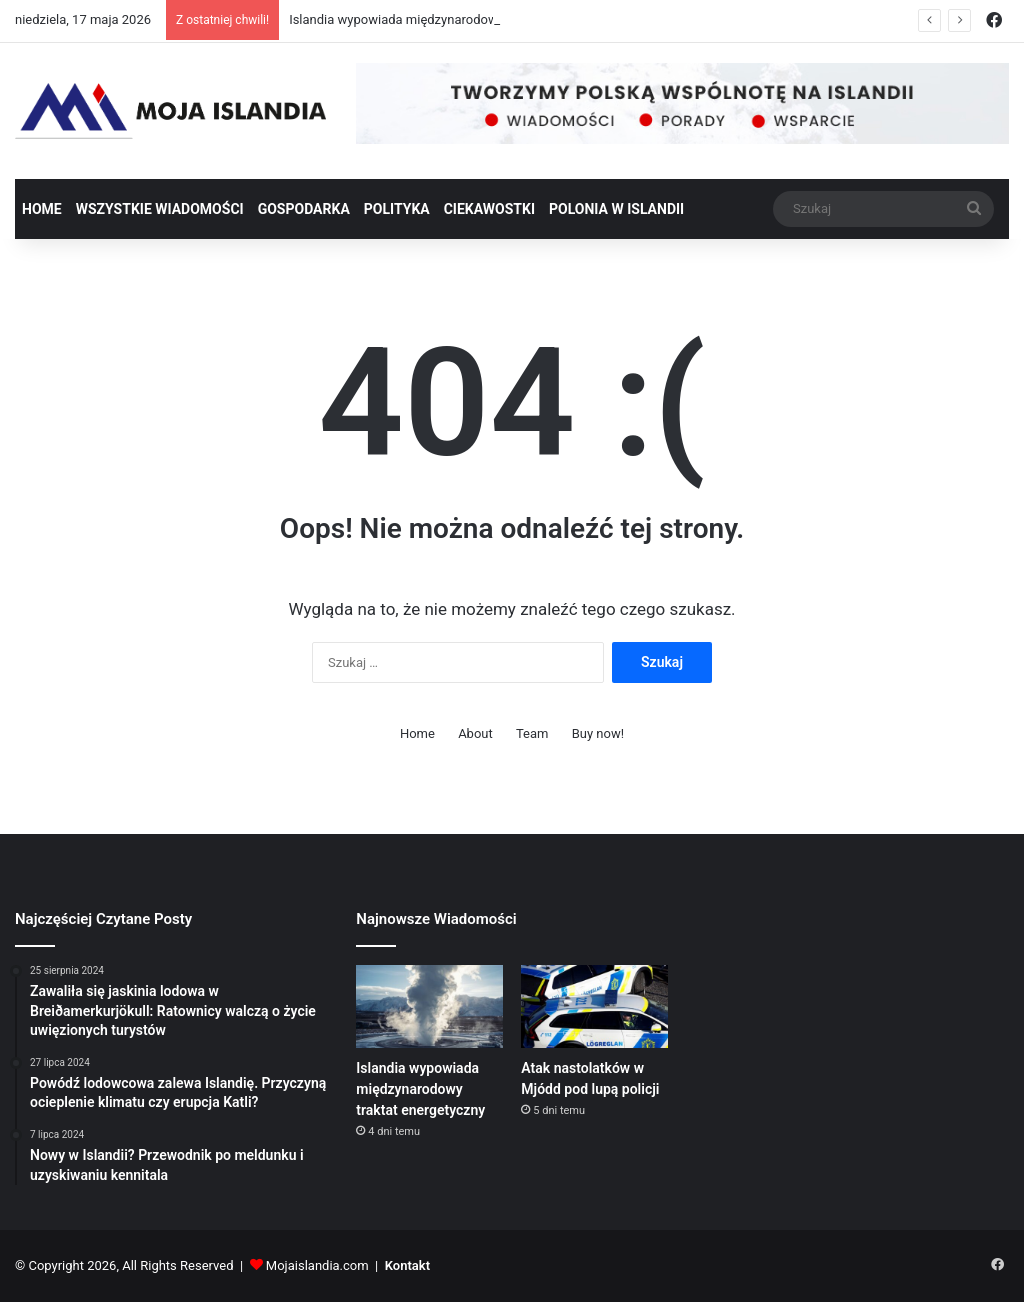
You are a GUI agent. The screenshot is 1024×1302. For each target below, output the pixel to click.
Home (42, 209)
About (475, 733)
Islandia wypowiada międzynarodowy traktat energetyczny (420, 1089)
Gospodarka (304, 209)
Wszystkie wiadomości (160, 209)
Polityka (397, 209)
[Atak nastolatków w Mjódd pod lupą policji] (594, 1006)
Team (532, 733)
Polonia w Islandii (616, 209)
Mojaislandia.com (317, 1265)
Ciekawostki (489, 209)
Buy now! (598, 733)
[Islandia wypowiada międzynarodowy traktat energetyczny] (429, 1006)
